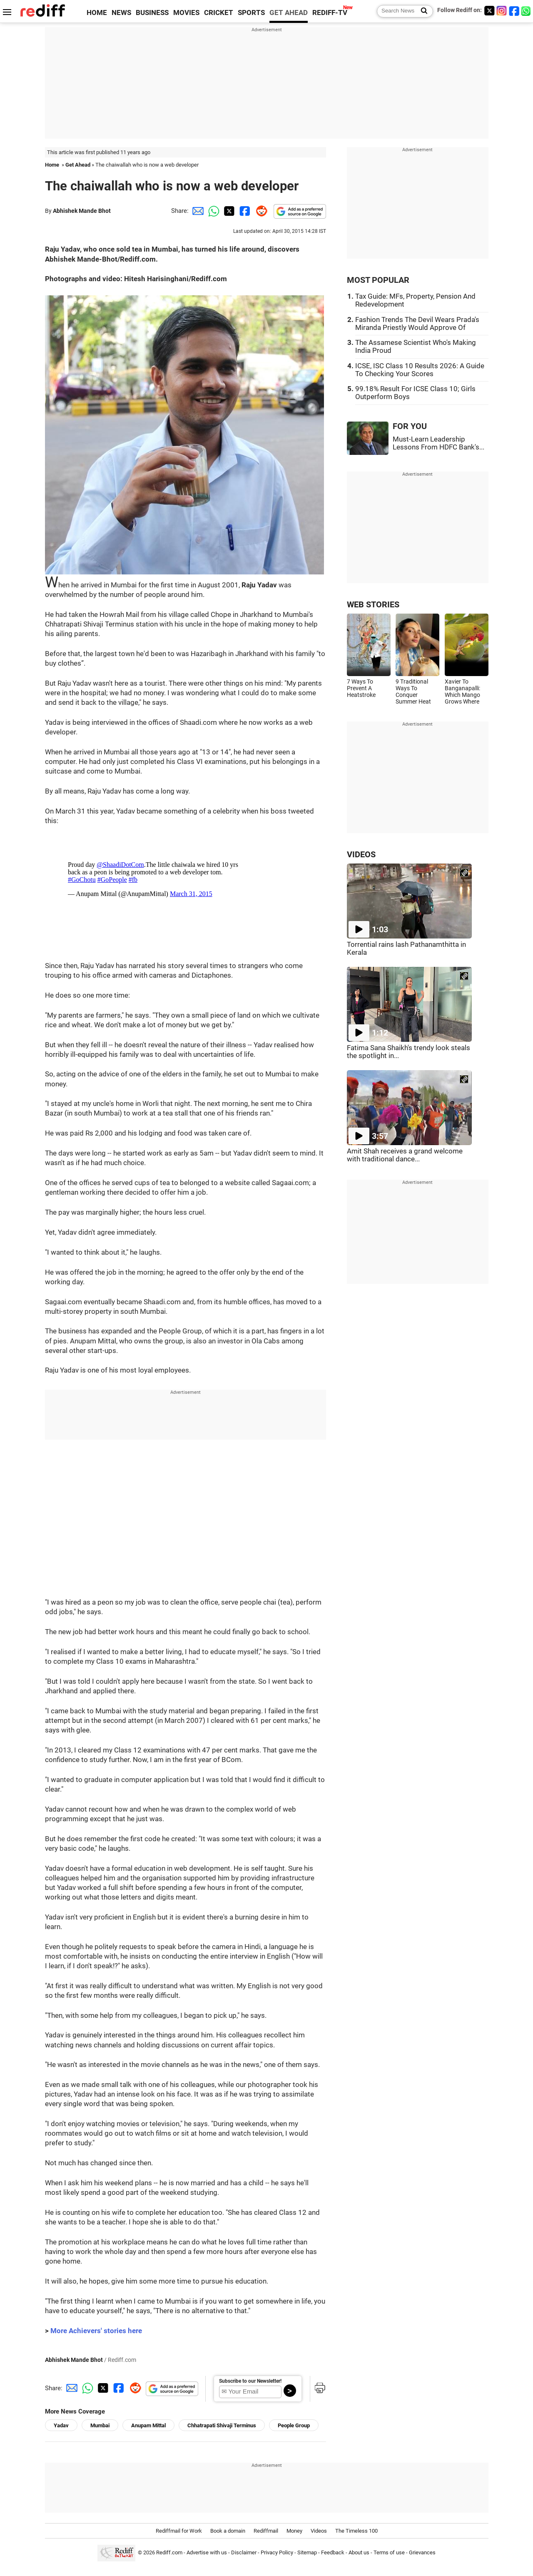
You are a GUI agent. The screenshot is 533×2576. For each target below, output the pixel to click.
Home (52, 165)
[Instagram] (502, 10)
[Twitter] (489, 10)
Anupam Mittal (148, 2425)
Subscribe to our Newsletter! (250, 2381)
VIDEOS (361, 854)
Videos (319, 2531)
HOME (97, 13)
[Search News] (421, 11)
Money (294, 2531)
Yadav (61, 2425)
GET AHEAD (288, 13)
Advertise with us (207, 2552)
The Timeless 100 (356, 2531)
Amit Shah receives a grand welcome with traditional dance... (405, 1155)
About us (359, 2552)
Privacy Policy (277, 2552)
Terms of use (389, 2552)
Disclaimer (244, 2552)
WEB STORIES (373, 604)
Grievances (422, 2552)
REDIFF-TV (329, 13)
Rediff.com (169, 2552)
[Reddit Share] (260, 211)
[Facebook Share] (244, 211)
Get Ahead (77, 165)
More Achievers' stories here (96, 2331)
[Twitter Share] (228, 211)
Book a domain (227, 2531)
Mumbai (100, 2425)
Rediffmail (266, 2531)
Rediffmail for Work (179, 2531)
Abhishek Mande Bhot (82, 210)
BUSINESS (152, 13)
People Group (294, 2425)
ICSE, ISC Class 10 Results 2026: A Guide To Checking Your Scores (419, 370)
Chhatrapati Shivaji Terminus (221, 2425)
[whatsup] (527, 10)
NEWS (121, 13)
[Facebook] (514, 10)
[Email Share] (196, 211)
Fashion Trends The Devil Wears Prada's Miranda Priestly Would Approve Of (417, 324)
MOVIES (186, 13)
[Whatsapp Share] (212, 211)
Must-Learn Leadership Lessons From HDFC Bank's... (438, 443)
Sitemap (307, 2552)
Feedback (332, 2552)
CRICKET (218, 13)
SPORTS (251, 13)
